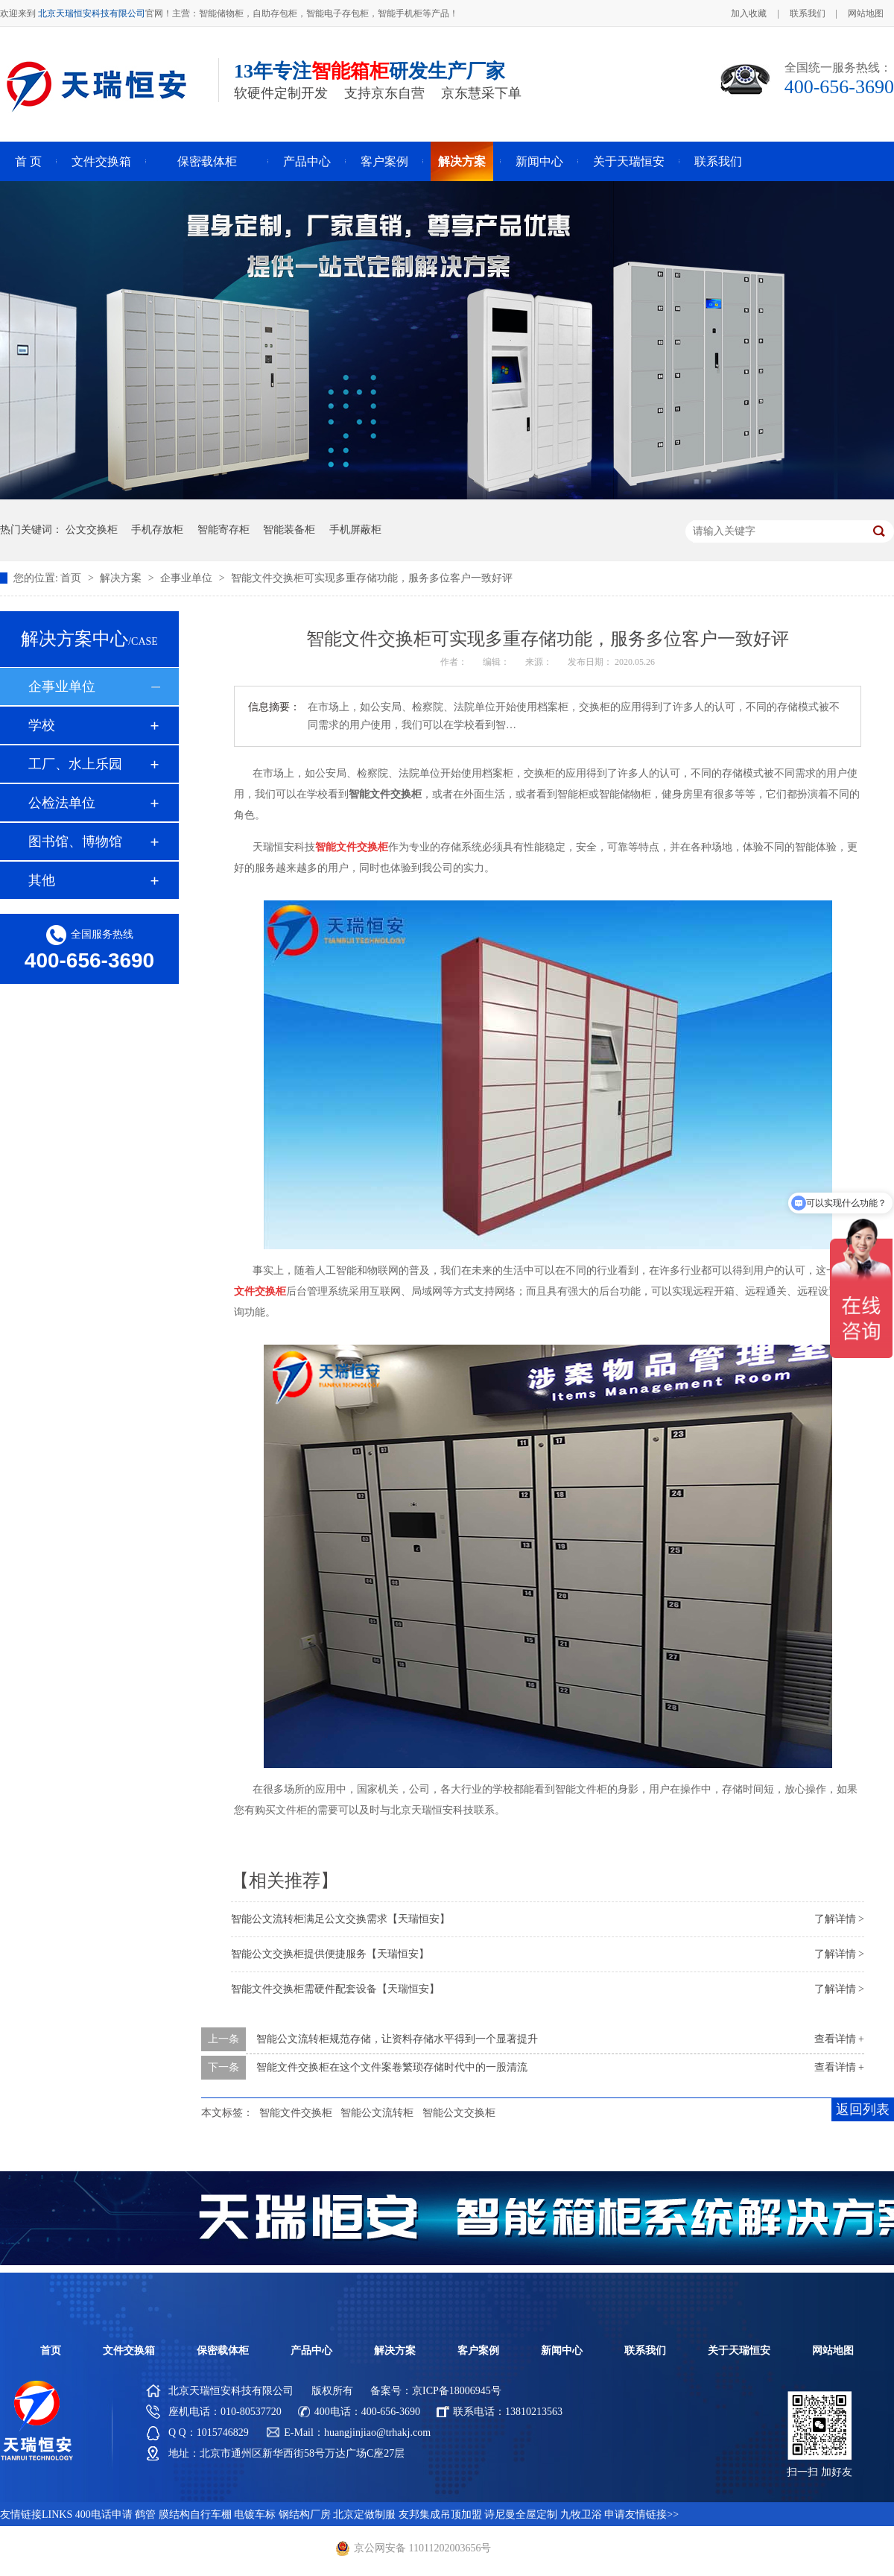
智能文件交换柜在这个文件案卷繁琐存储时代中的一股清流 (391, 2067)
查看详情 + (839, 2039)
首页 (72, 578)
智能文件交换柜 (295, 2112)
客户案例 (384, 161)
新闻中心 (539, 161)
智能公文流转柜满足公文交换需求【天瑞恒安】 (340, 1919)
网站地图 (866, 13)
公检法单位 (61, 802)
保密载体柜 (207, 161)
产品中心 (307, 161)
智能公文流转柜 (376, 2112)
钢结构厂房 (305, 2514)
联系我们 (807, 13)
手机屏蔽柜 (355, 529)
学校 (41, 725)
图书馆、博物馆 (75, 841)
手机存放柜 (157, 529)
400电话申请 (104, 2514)
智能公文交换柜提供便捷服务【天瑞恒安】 (330, 1954)
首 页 (28, 161)
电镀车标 (255, 2514)
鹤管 (145, 2514)
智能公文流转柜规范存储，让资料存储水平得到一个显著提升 (397, 2039)
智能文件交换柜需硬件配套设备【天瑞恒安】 (335, 1989)
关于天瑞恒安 (629, 161)
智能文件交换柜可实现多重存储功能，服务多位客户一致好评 (372, 578)
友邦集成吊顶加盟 (440, 2514)
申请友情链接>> (641, 2514)
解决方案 (462, 161)
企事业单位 (187, 578)
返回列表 (863, 2109)
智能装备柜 (289, 529)
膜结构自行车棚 (195, 2514)
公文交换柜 (92, 529)
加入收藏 (749, 13)
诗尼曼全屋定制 (520, 2514)
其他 (41, 880)
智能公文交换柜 (458, 2112)
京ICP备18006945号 (456, 2390)
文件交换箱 (101, 161)
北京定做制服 (364, 2514)
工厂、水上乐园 (75, 764)
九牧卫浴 (581, 2514)
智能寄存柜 (223, 529)
